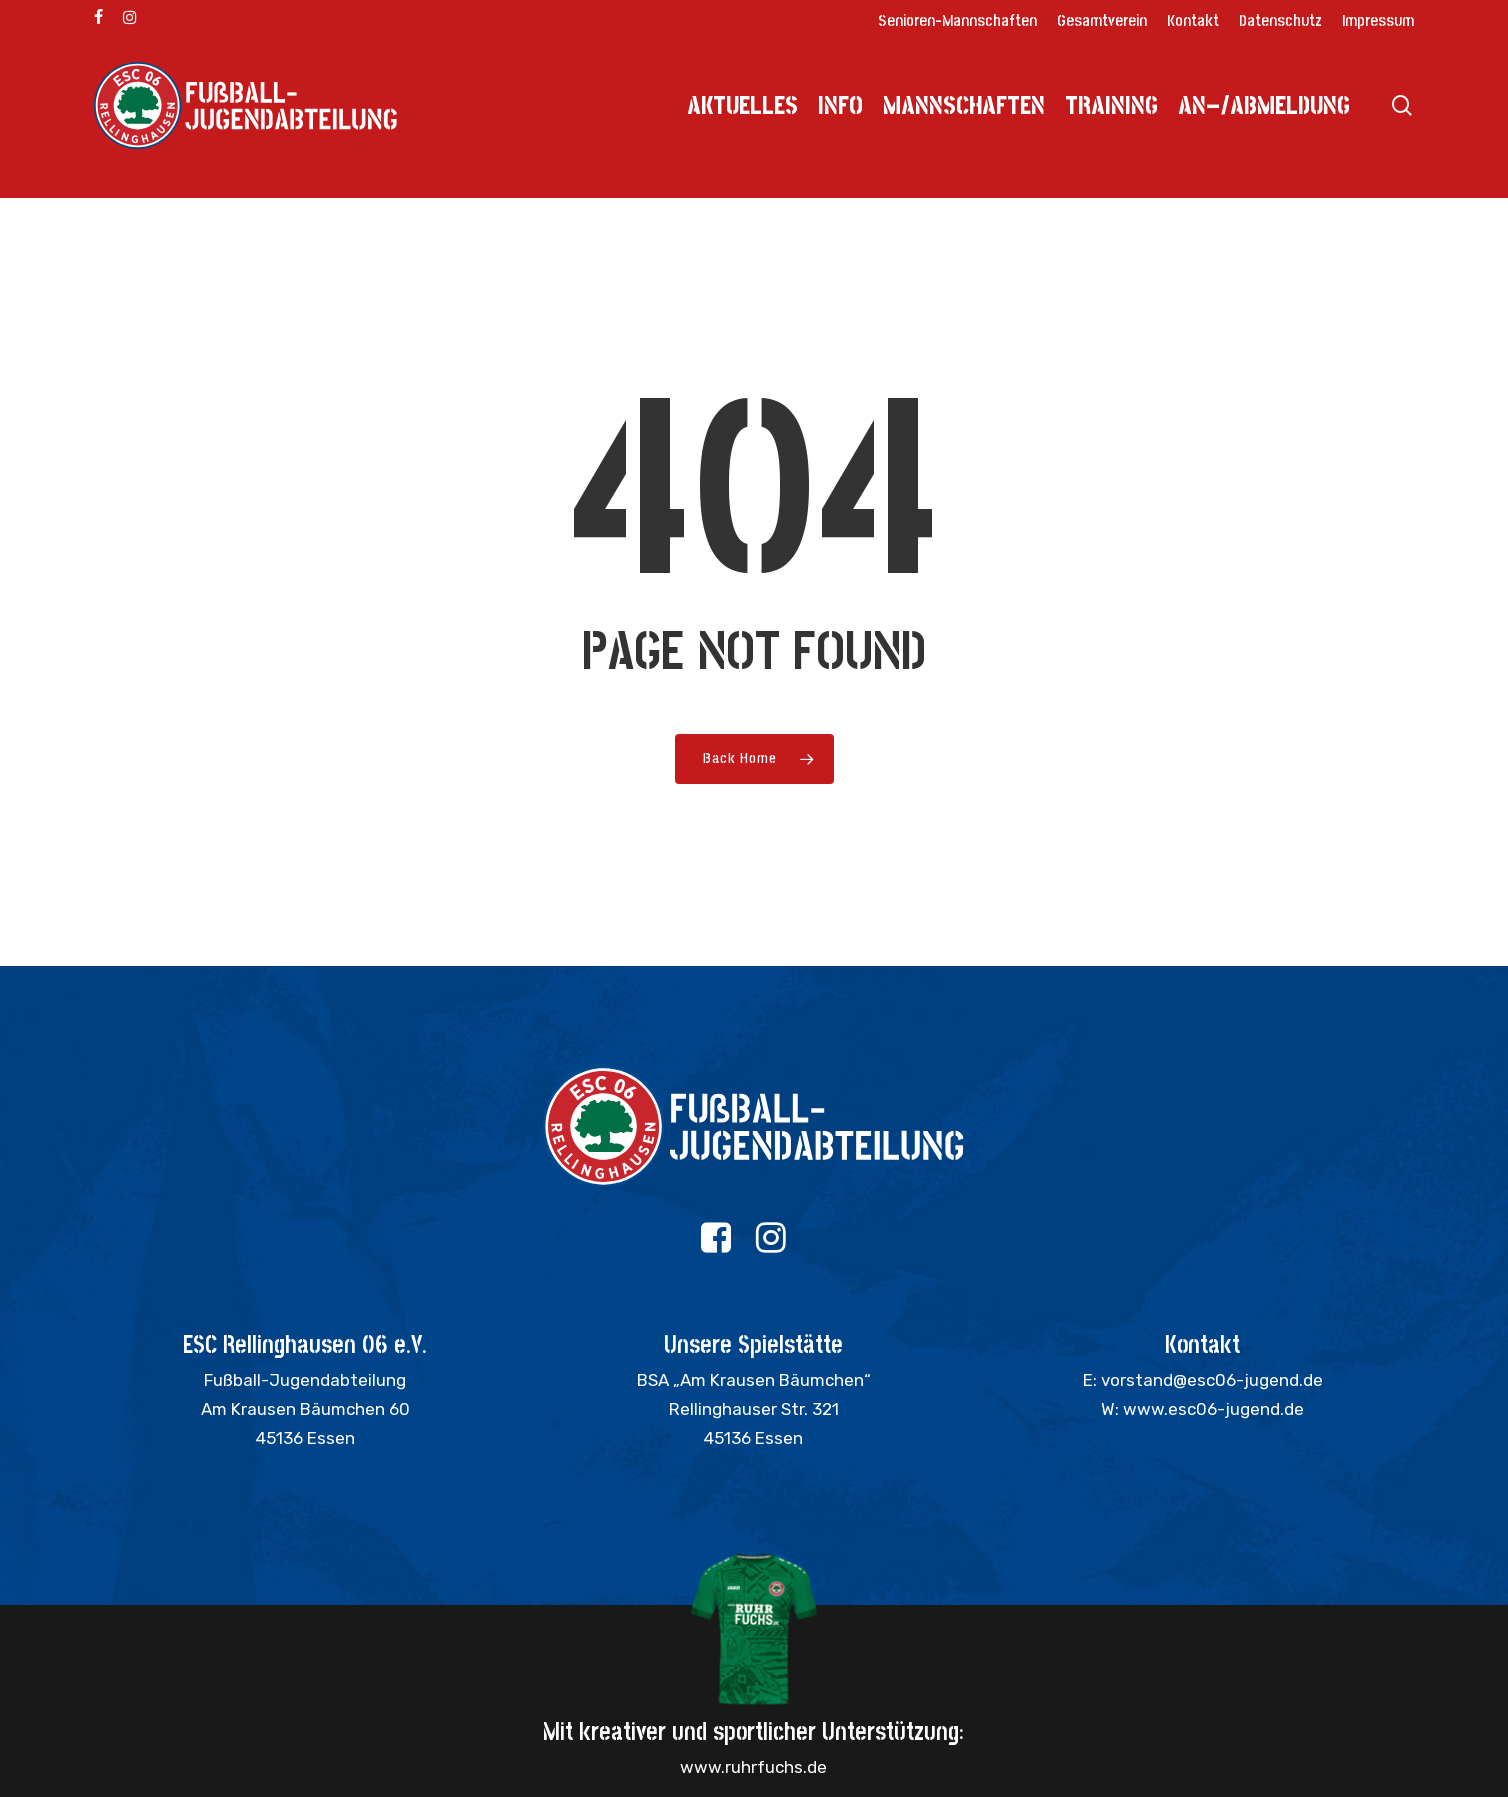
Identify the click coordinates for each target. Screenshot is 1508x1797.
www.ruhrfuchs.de (753, 1767)
